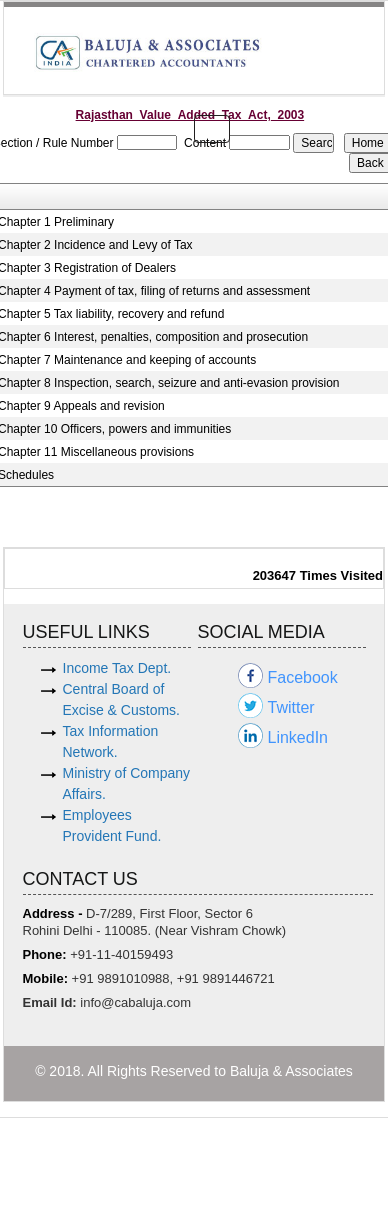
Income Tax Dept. (117, 668)
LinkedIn (298, 737)
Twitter (291, 707)
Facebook (303, 677)
